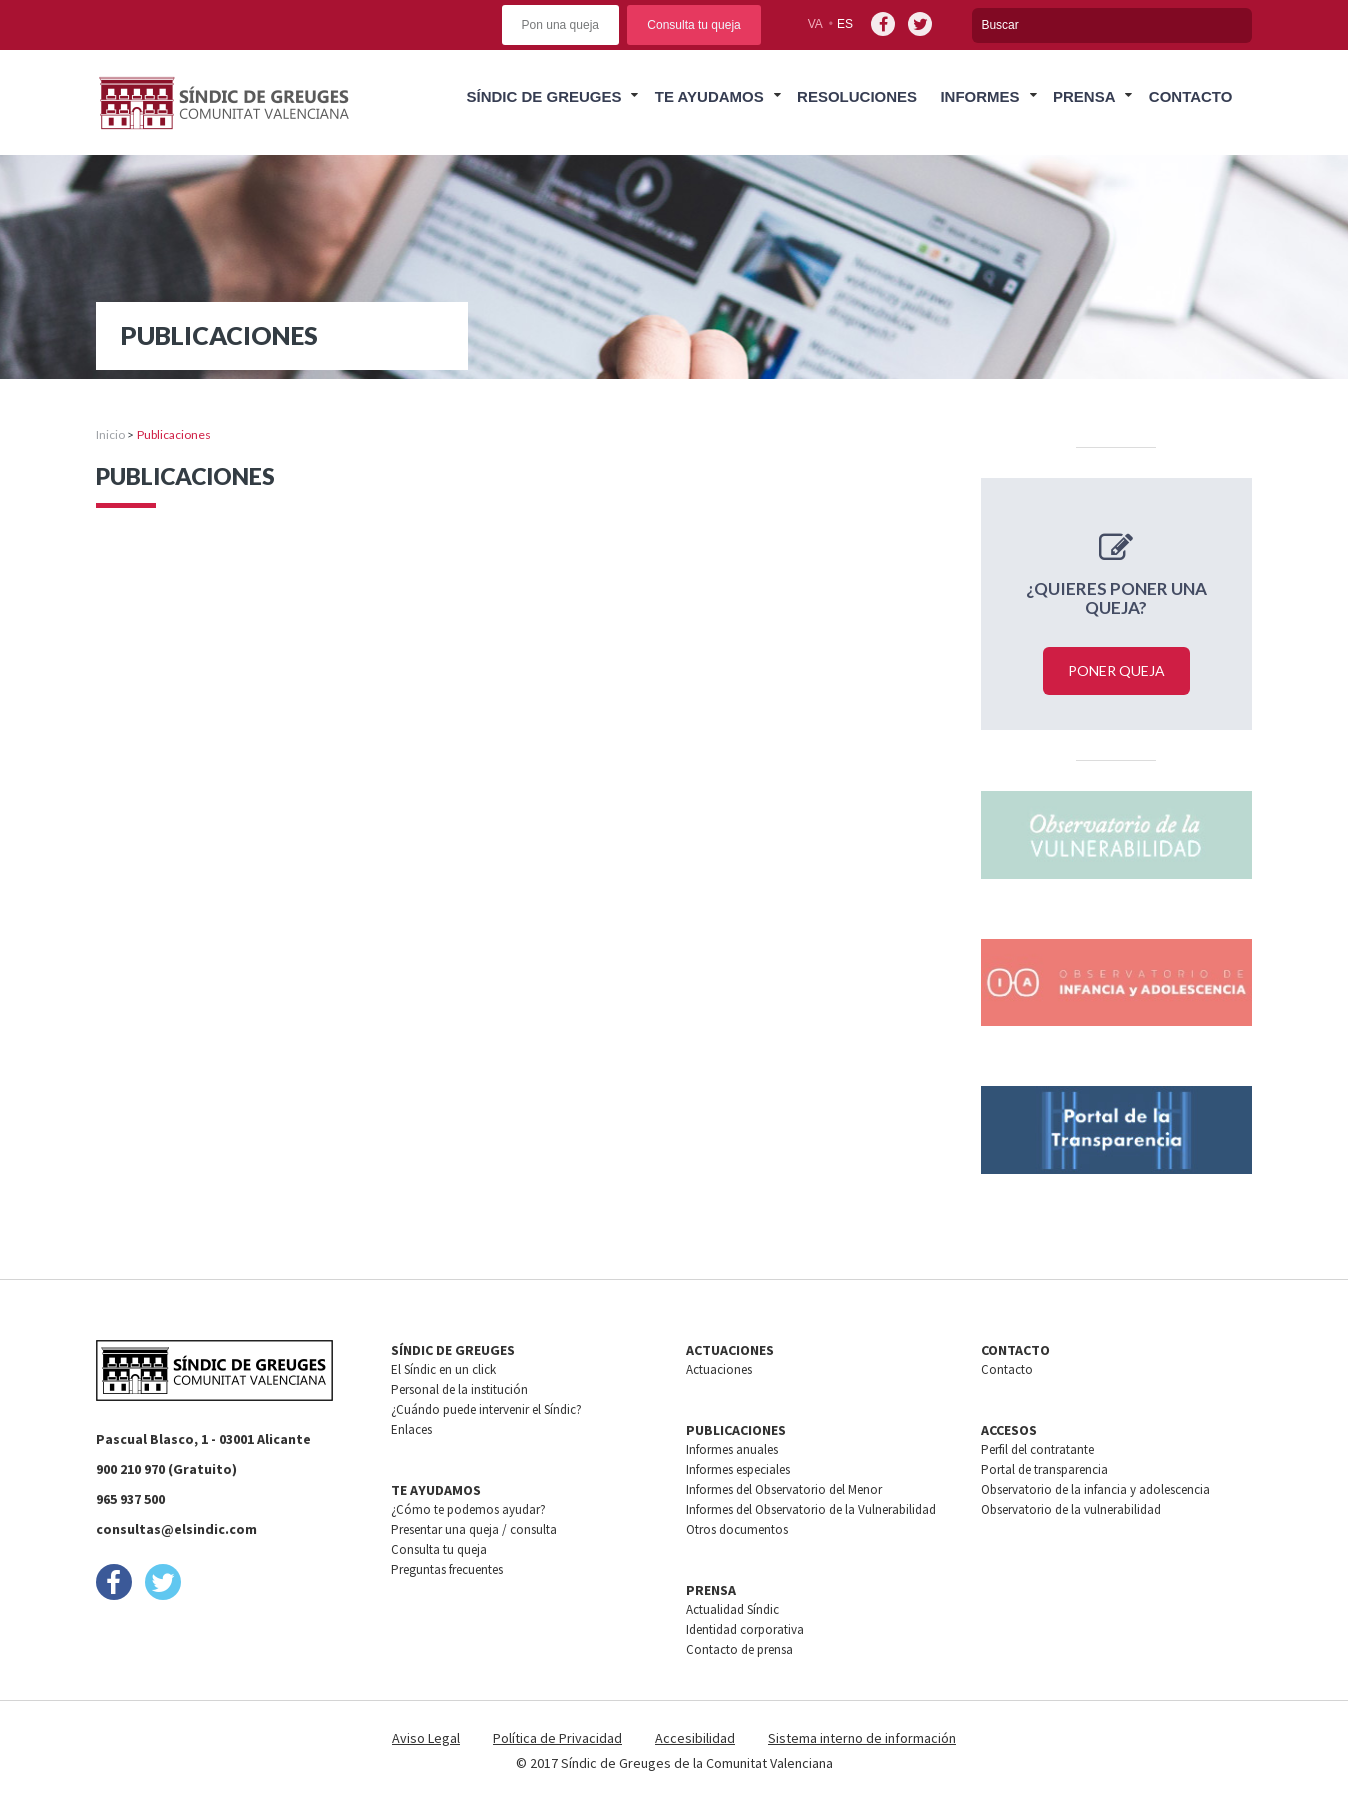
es (845, 24)
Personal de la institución (459, 1389)
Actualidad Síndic (732, 1609)
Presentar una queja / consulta (474, 1529)
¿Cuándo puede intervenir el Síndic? (486, 1409)
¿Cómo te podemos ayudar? (468, 1509)
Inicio (110, 434)
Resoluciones (857, 96)
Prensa (1084, 96)
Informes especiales (738, 1469)
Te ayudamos (709, 96)
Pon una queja (560, 25)
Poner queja (1116, 670)
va (815, 24)
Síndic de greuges (543, 96)
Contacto (1191, 96)
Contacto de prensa (739, 1649)
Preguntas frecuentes (447, 1569)
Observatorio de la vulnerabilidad (1071, 1509)
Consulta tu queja (693, 25)
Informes (979, 96)
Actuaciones (719, 1369)
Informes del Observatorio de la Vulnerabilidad (811, 1509)
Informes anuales (732, 1449)
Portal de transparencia (1044, 1469)
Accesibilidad (695, 1738)
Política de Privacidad (557, 1738)
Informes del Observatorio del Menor (784, 1489)
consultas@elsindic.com (176, 1529)
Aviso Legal (426, 1738)
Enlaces (411, 1429)
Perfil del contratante (1037, 1449)
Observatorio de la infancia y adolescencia (1095, 1489)
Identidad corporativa (745, 1629)
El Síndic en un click (443, 1369)
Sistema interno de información (862, 1738)
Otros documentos (737, 1529)
